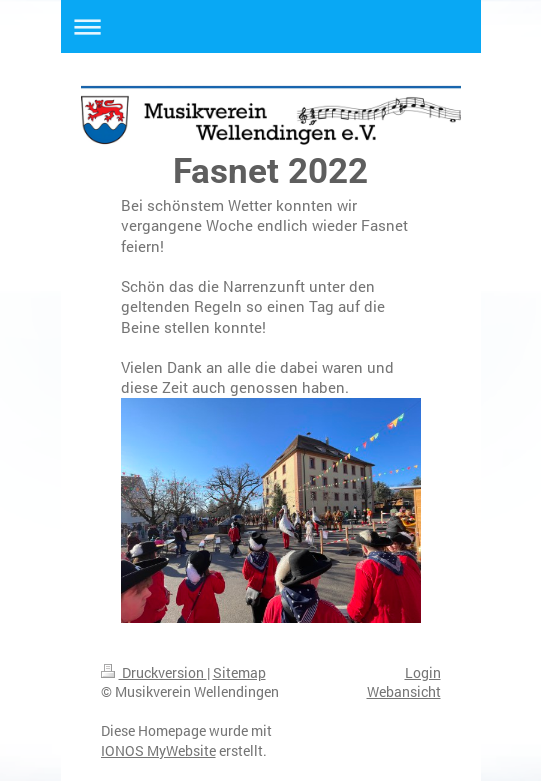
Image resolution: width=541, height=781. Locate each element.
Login (423, 672)
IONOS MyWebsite (158, 750)
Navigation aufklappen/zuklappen (271, 26)
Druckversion (154, 672)
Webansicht (404, 691)
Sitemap (239, 672)
